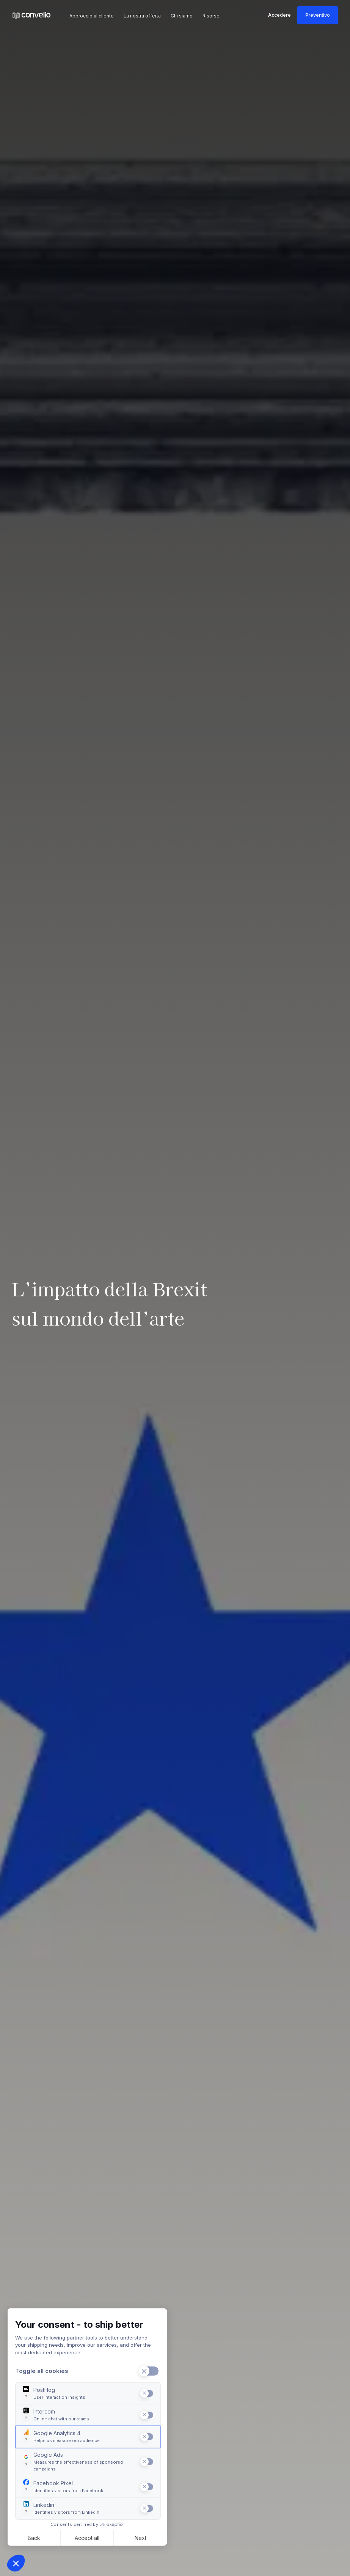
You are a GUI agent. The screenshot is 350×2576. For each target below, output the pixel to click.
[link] (31, 15)
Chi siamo (182, 16)
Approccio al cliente (91, 16)
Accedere (279, 15)
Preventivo (317, 15)
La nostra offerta (142, 16)
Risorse (211, 16)
